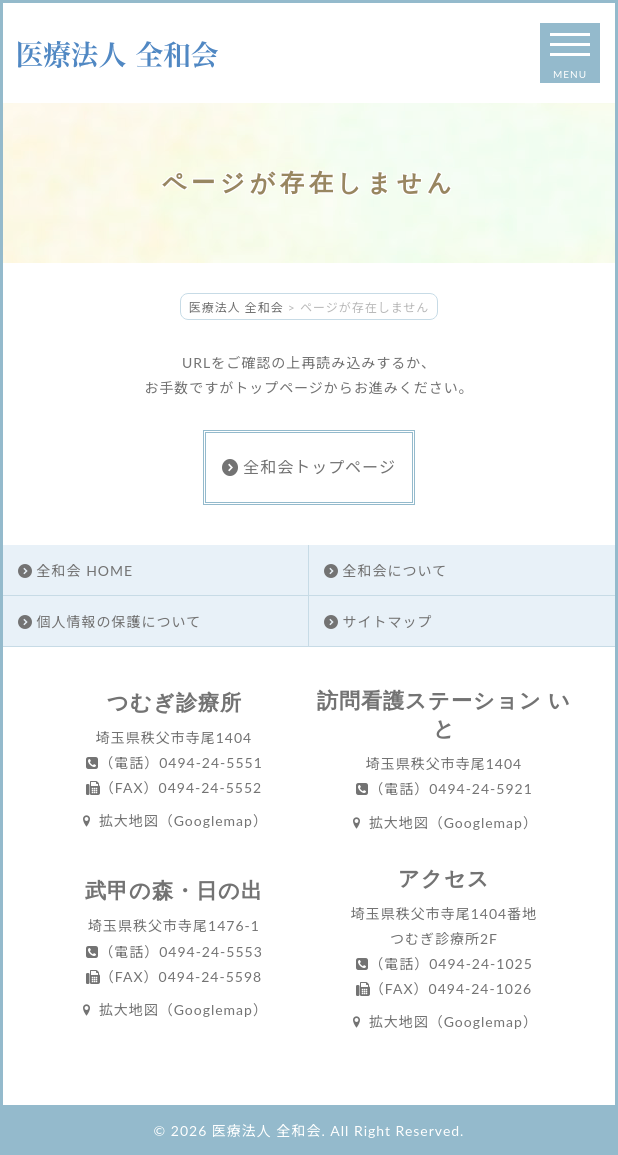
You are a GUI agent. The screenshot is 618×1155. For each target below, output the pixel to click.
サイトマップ (378, 621)
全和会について (385, 570)
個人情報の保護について (109, 621)
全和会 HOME (75, 570)
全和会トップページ (309, 466)
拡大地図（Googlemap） (174, 820)
